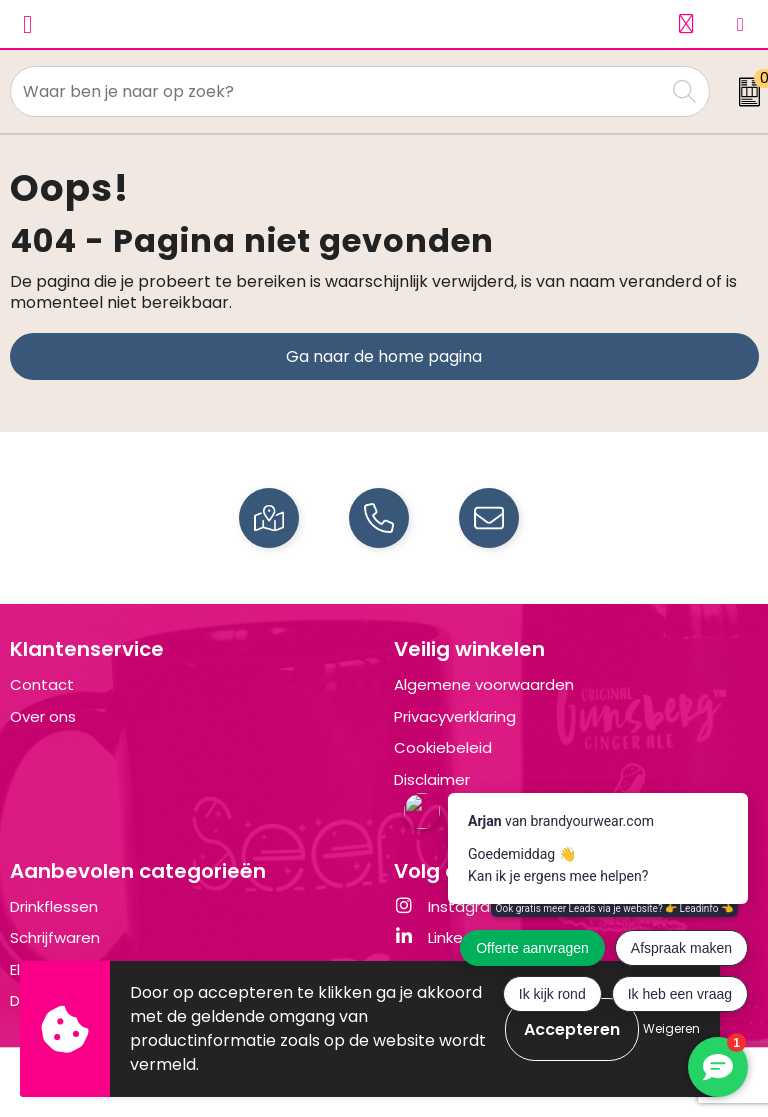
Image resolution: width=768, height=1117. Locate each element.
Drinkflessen (54, 906)
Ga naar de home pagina (384, 356)
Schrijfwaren (55, 937)
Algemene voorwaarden (484, 684)
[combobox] (338, 91)
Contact (42, 684)
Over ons (43, 716)
